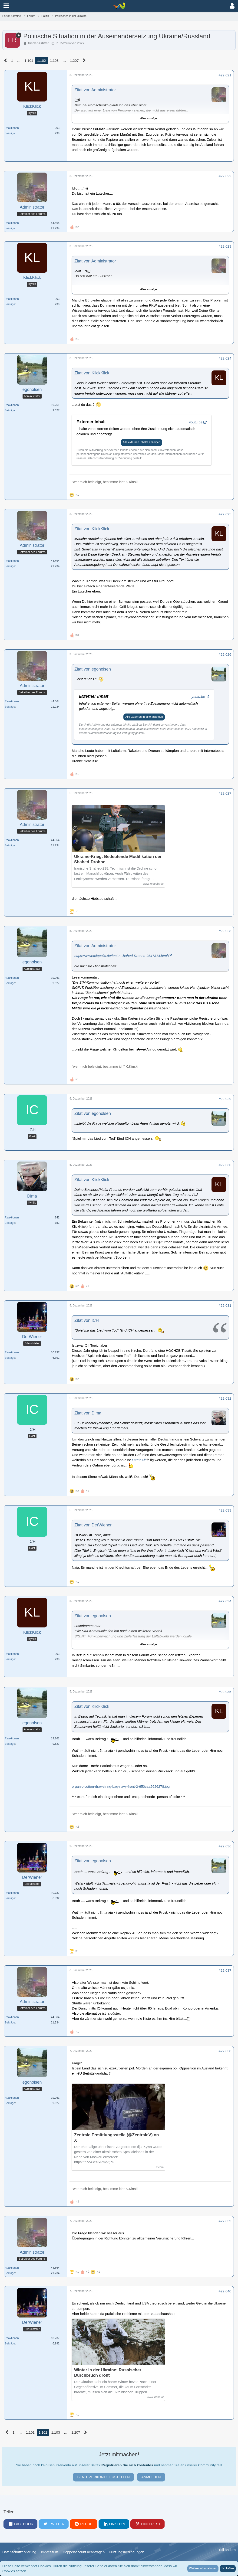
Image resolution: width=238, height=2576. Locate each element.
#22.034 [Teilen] (225, 1601)
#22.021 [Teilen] (225, 75)
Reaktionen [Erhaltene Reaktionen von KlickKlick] (12, 128)
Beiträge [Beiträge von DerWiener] (10, 1357)
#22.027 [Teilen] (225, 793)
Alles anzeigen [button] (149, 118)
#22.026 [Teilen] (225, 654)
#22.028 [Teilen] (225, 931)
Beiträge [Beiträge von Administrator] (10, 228)
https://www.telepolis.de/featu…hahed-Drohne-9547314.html (121, 956)
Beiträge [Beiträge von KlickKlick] (10, 133)
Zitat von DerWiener (93, 1525)
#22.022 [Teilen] (225, 176)
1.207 (74, 60)
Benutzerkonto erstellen (103, 2477)
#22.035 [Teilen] (225, 1692)
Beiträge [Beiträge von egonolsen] (10, 410)
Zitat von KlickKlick (91, 373)
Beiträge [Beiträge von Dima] (10, 1222)
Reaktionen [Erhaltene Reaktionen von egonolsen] (12, 405)
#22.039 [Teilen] (225, 2221)
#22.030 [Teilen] (225, 1165)
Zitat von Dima (87, 1413)
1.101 (28, 60)
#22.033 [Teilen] (225, 1510)
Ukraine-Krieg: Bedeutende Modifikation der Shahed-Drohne (118, 859)
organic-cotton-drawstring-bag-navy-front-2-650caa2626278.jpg (121, 1786)
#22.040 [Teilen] (225, 2291)
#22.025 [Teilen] (225, 514)
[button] (6, 6)
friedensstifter (38, 43)
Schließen (227, 2568)
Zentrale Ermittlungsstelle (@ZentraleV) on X (116, 2138)
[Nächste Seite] (84, 60)
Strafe (136, 1460)
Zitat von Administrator (95, 90)
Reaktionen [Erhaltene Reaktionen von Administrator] (12, 223)
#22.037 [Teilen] (225, 1970)
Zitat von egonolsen (92, 669)
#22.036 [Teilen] (225, 1846)
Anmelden (151, 2477)
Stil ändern (227, 2550)
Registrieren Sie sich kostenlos (127, 2465)
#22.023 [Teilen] (225, 246)
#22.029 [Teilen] (225, 1099)
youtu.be (195, 422)
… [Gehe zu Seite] (18, 60)
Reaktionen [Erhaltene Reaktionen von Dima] (12, 1217)
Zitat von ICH (86, 1320)
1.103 (54, 60)
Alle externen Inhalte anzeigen (141, 442)
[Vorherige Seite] (5, 60)
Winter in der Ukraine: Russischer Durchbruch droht (107, 2373)
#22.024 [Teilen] (225, 358)
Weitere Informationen (203, 2568)
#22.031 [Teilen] (225, 1305)
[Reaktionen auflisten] (74, 226)
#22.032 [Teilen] (225, 1398)
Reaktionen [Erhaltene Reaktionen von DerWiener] (12, 1352)
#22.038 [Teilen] (225, 2051)
